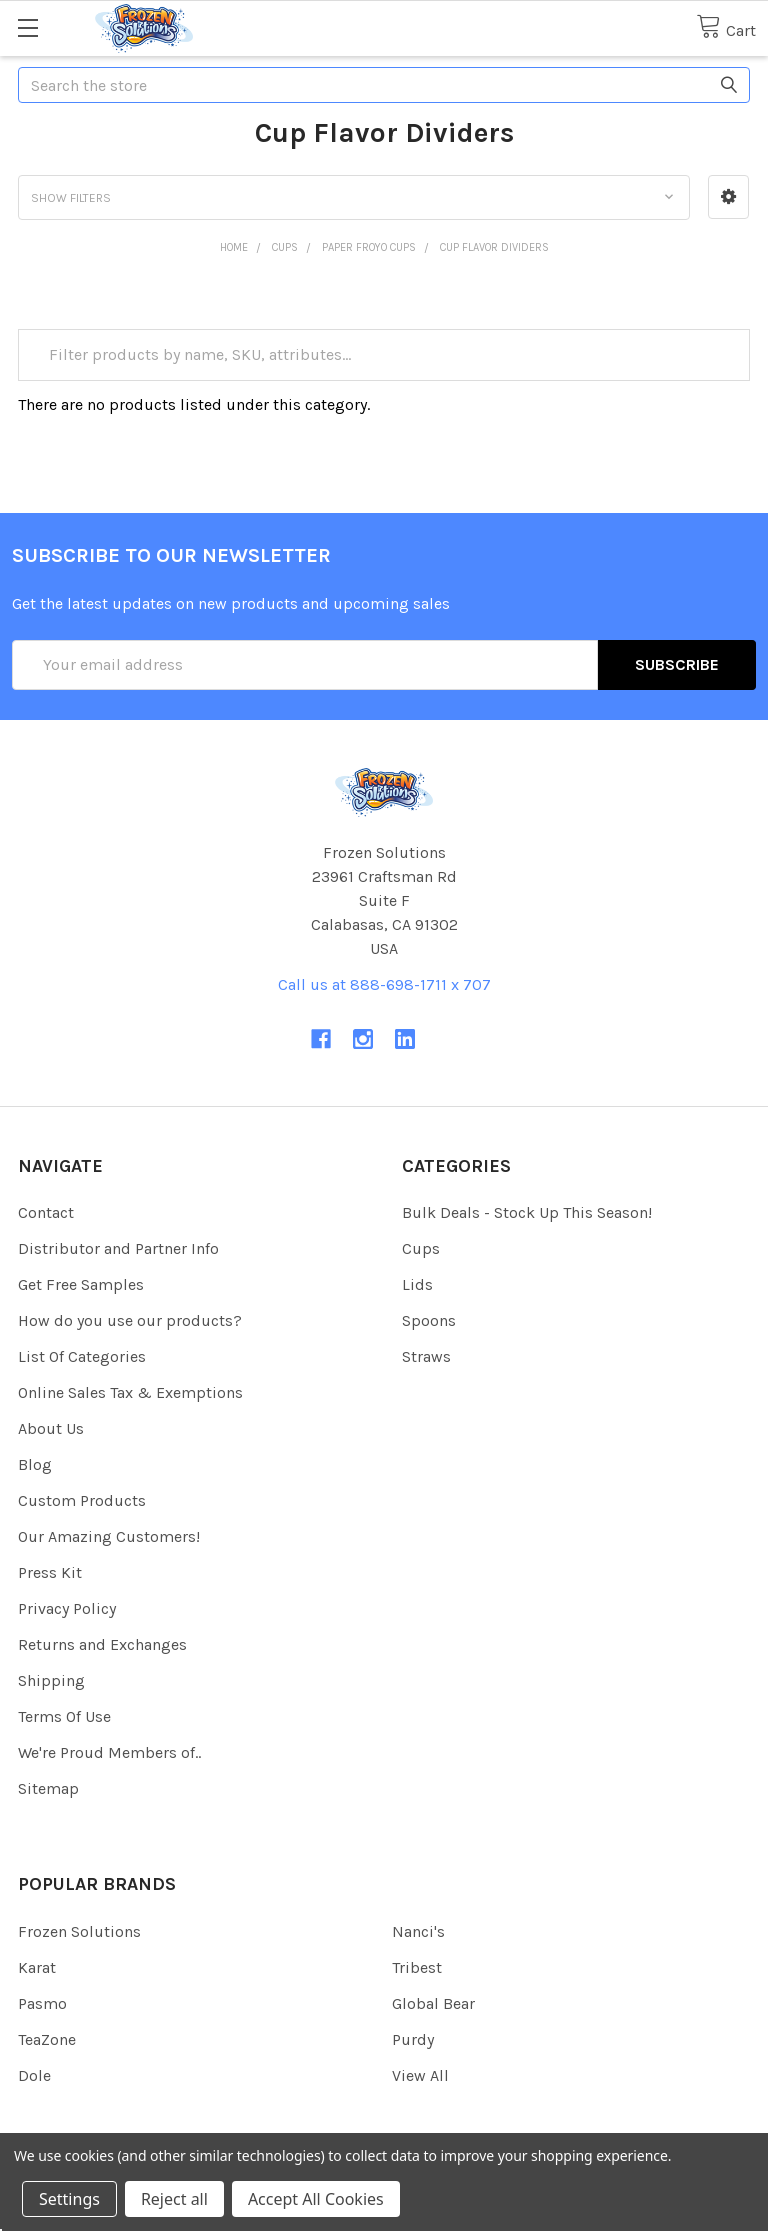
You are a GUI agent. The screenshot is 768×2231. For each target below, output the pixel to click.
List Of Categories (82, 1356)
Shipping (51, 1680)
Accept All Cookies (316, 2199)
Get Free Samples (81, 1284)
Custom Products (82, 1500)
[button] (728, 197)
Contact (46, 1212)
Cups (421, 1248)
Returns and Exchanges (102, 1644)
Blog (35, 1464)
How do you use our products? (130, 1320)
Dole (34, 2075)
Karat (37, 1967)
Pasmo (42, 2003)
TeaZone (47, 2039)
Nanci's (418, 1931)
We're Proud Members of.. (109, 1752)
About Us (51, 1428)
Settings (69, 2199)
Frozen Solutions (79, 1931)
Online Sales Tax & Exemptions (130, 1392)
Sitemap (48, 1788)
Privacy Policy (67, 1608)
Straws (426, 1356)
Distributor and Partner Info (118, 1248)
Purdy (413, 2039)
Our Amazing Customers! (109, 1536)
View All (420, 2075)
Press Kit (50, 1572)
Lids (417, 1284)
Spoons (429, 1320)
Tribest (417, 1967)
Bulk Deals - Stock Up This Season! (527, 1212)
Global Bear (433, 2003)
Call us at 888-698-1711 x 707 (384, 984)
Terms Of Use (64, 1716)
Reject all (174, 2199)
